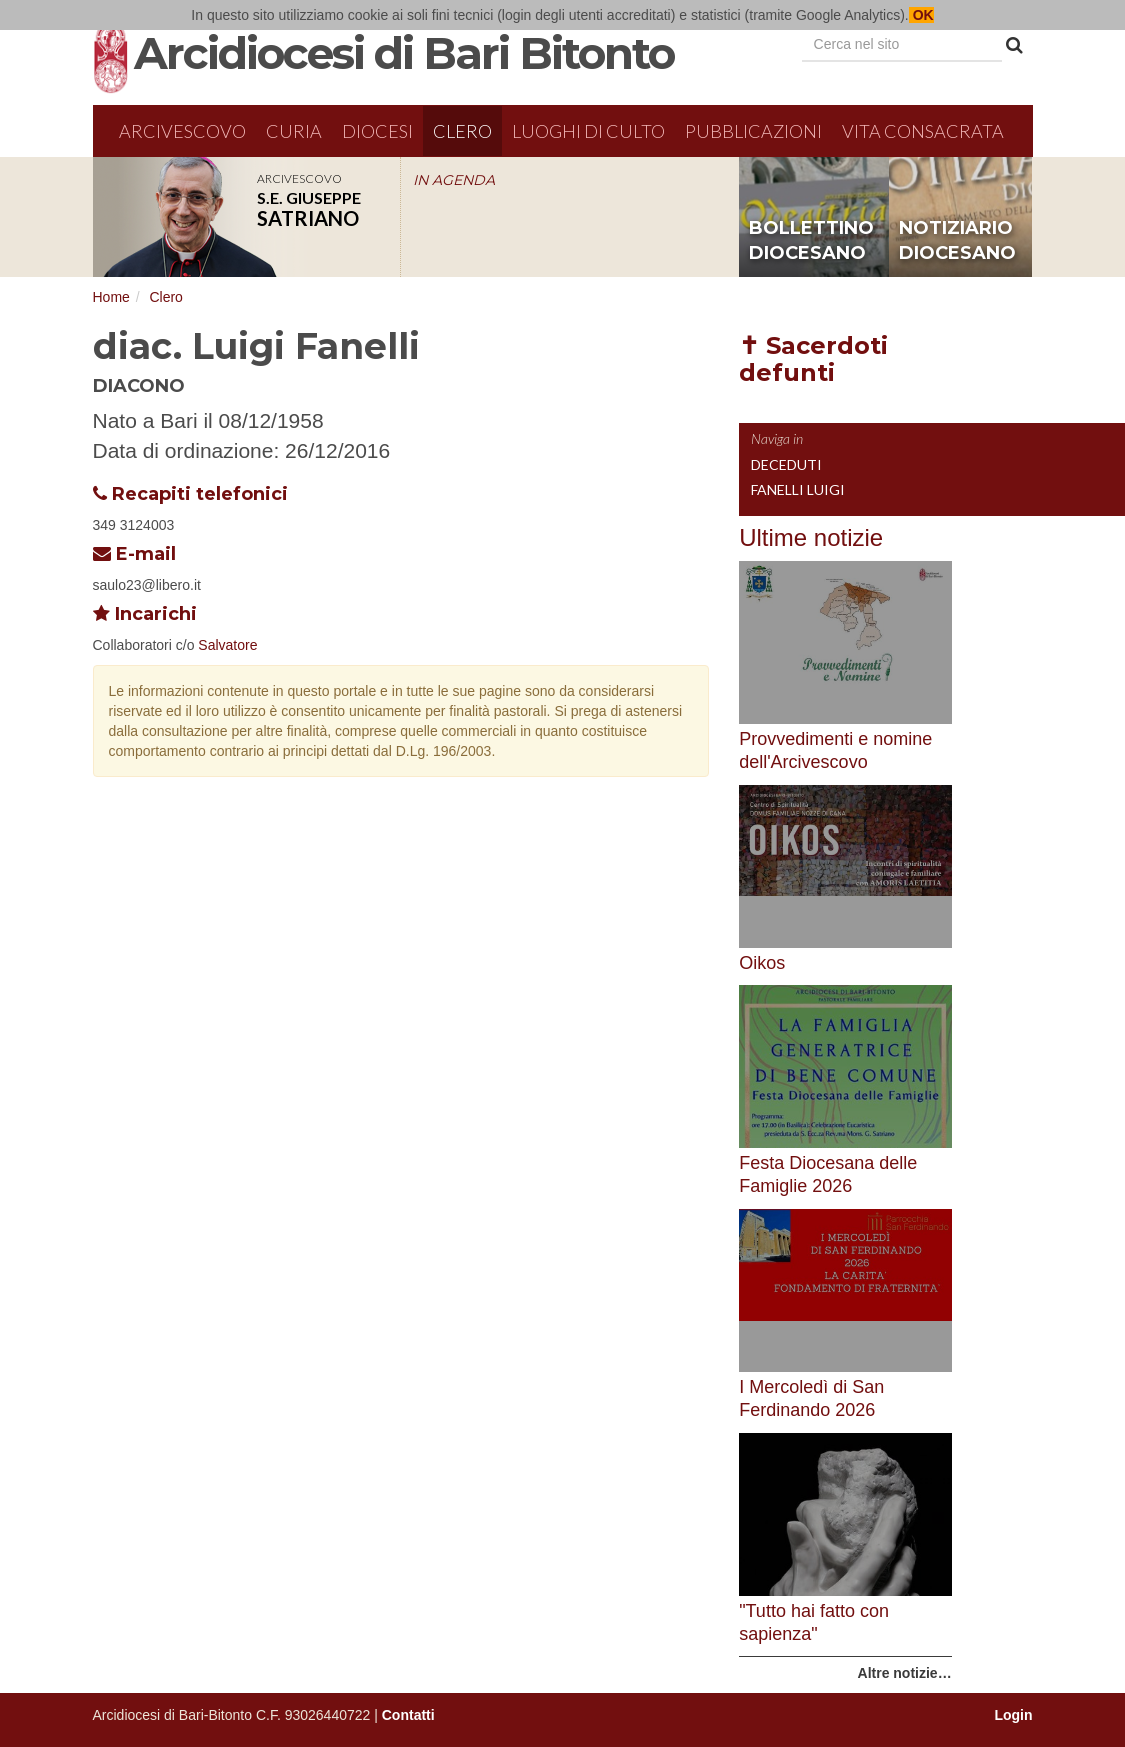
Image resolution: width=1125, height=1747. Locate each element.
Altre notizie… (905, 1673)
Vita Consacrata (923, 131)
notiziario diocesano (957, 241)
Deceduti (786, 464)
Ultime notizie (811, 537)
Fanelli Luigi (798, 489)
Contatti (408, 1715)
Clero (462, 131)
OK (921, 15)
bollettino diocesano (811, 241)
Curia (294, 131)
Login (1013, 1715)
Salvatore (227, 645)
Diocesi (377, 131)
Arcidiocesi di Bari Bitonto (404, 53)
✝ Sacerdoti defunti (813, 358)
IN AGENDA (454, 180)
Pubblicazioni (753, 131)
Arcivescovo (182, 131)
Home (111, 297)
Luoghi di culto (588, 131)
